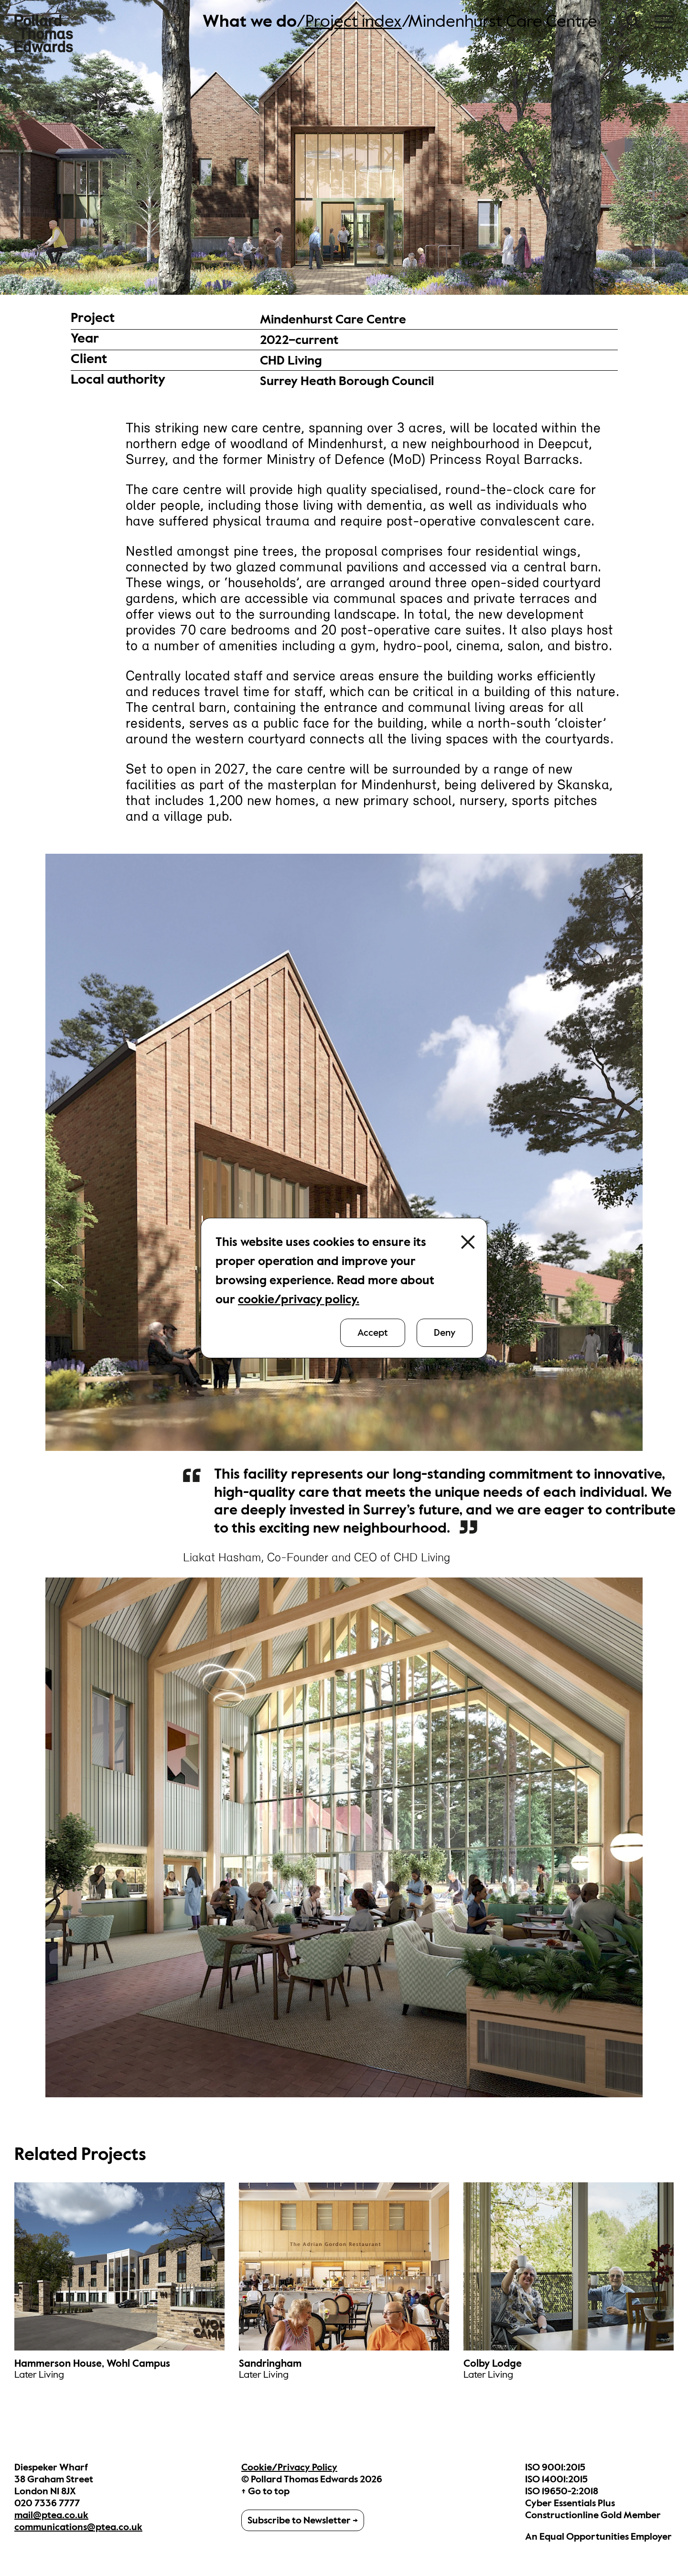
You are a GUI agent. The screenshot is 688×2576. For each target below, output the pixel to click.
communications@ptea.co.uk (78, 2527)
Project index (353, 21)
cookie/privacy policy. (298, 1299)
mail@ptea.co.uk (51, 2515)
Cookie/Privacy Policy (289, 2467)
